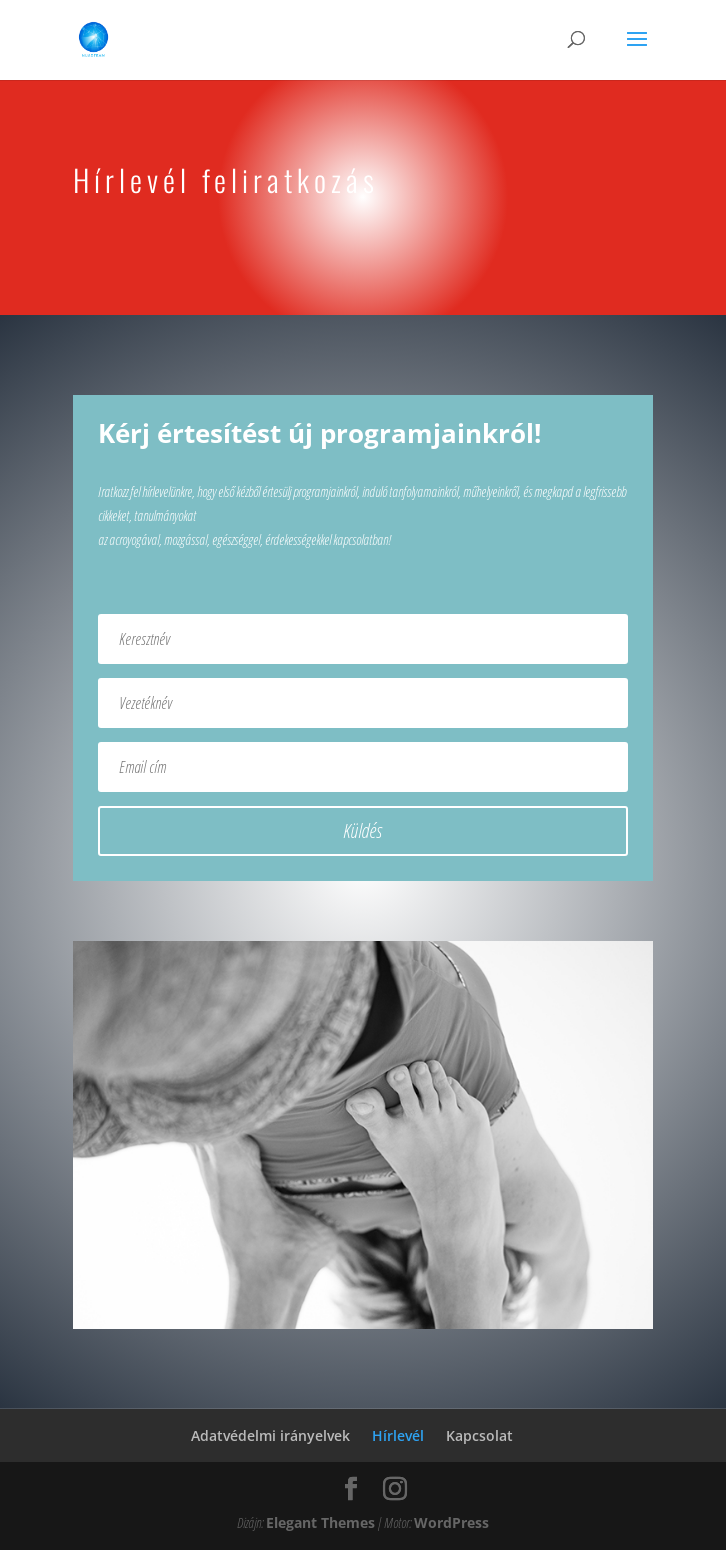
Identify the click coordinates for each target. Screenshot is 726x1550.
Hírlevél (398, 1435)
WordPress (451, 1522)
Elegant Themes (320, 1522)
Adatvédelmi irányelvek (270, 1435)
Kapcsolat (479, 1435)
